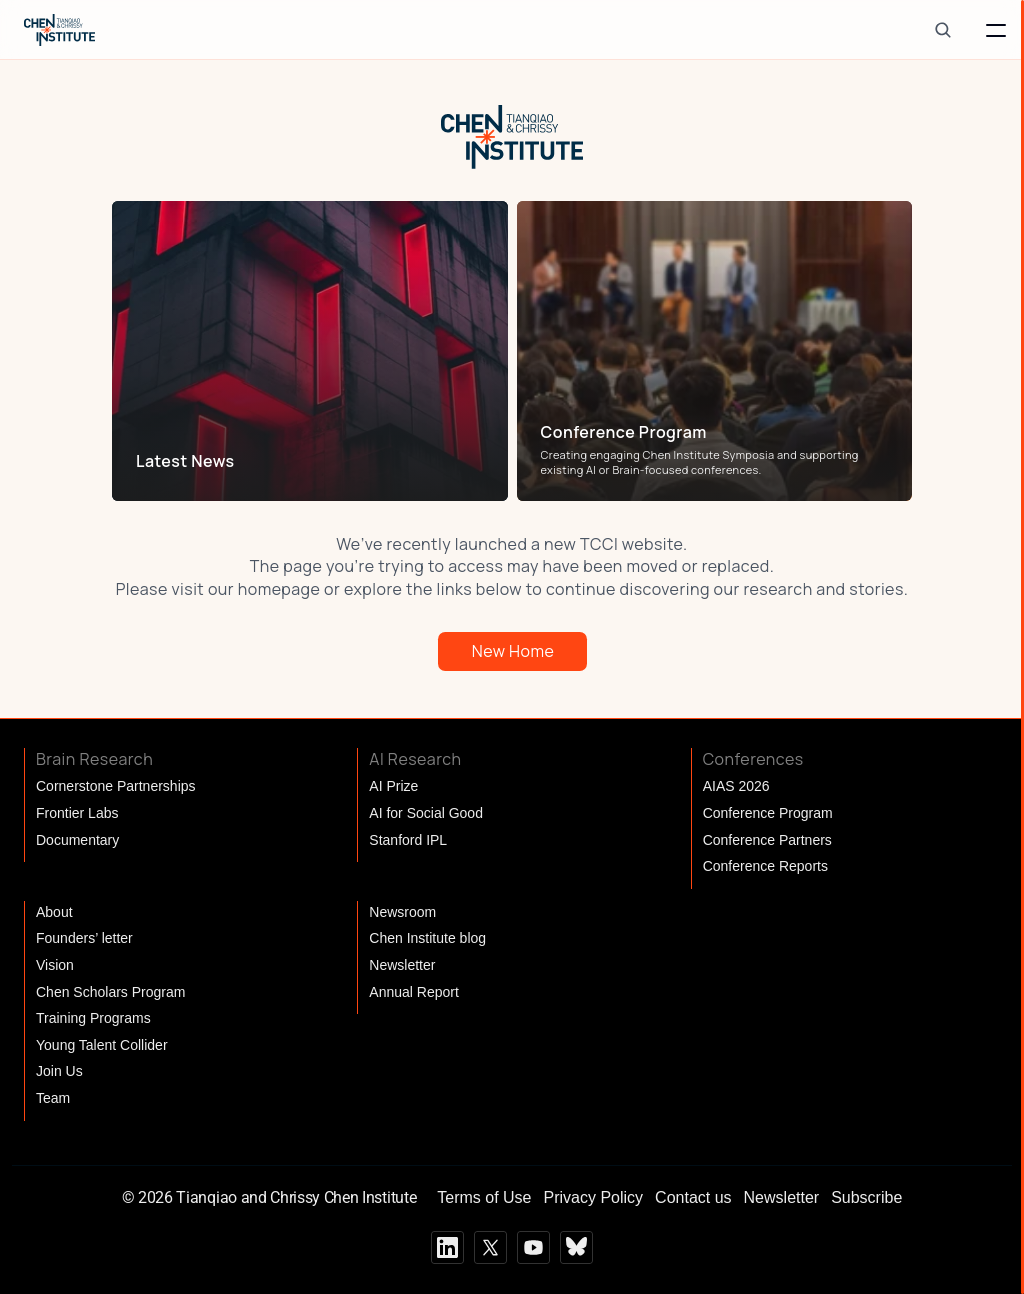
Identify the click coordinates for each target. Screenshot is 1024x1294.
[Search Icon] (942, 29)
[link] (305, 461)
